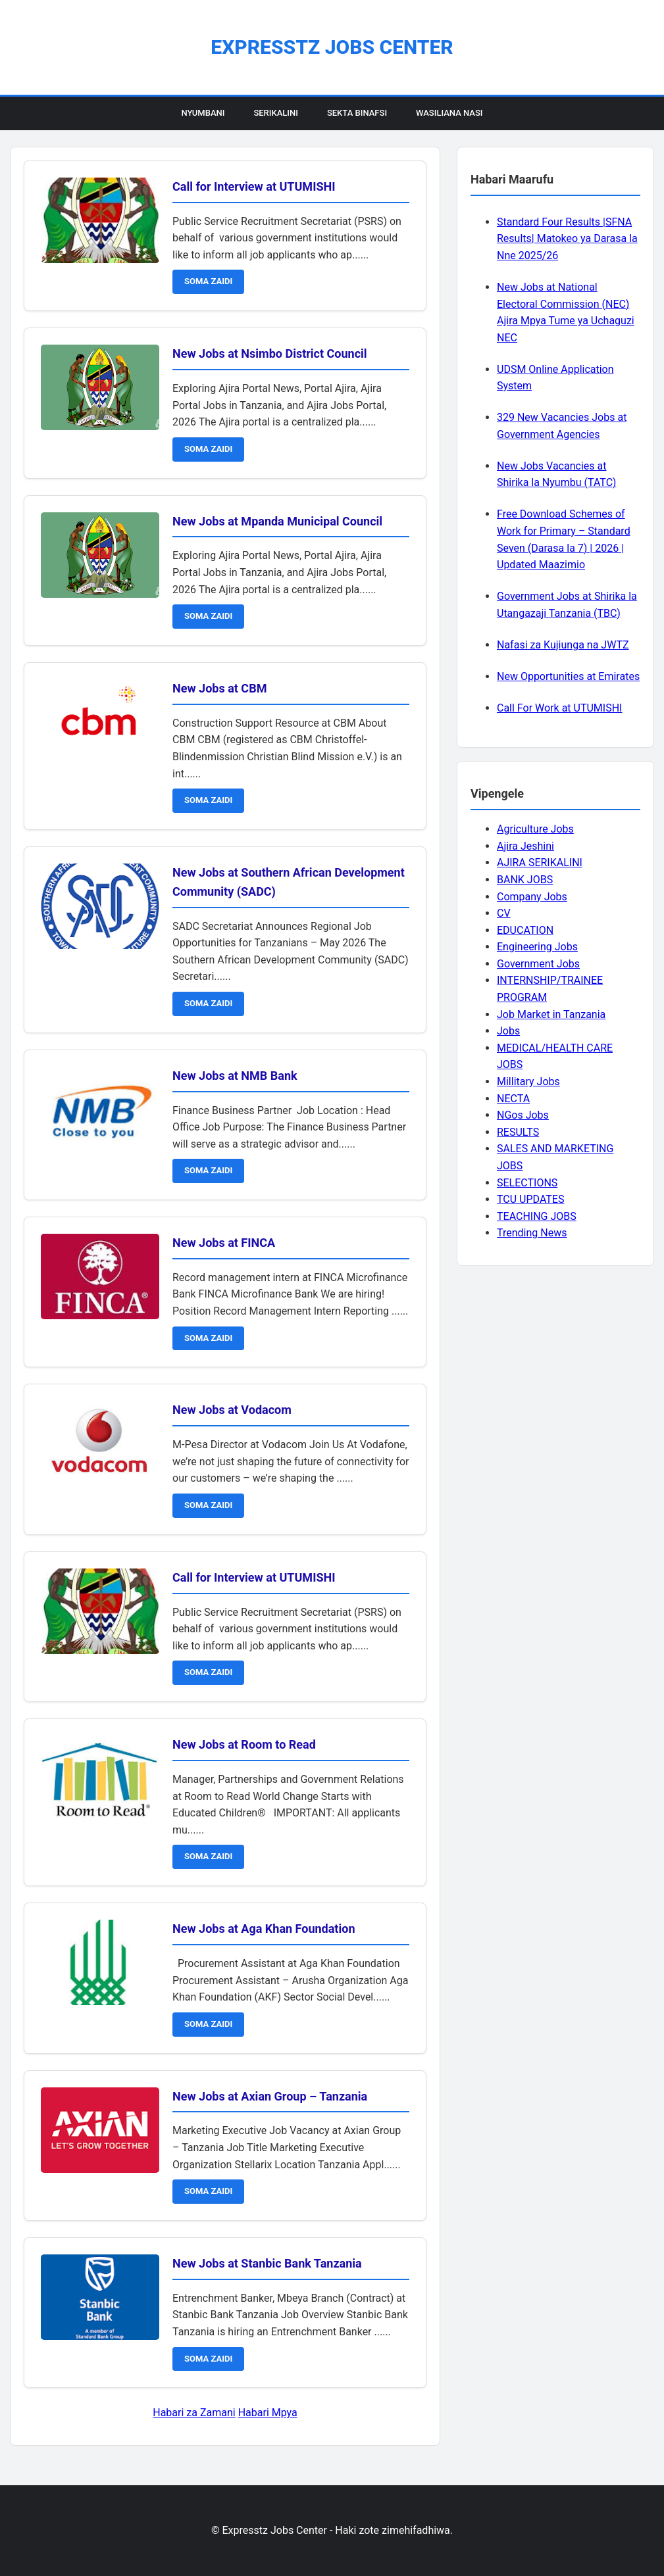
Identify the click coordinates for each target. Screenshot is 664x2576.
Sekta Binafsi (357, 113)
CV (504, 913)
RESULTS (518, 1132)
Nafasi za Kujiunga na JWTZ (563, 645)
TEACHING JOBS (536, 1216)
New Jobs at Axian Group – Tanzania (269, 2096)
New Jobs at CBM (219, 688)
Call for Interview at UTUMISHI (253, 186)
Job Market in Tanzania (551, 1014)
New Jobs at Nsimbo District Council (269, 353)
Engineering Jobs (537, 946)
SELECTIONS (527, 1183)
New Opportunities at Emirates (568, 676)
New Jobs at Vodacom (232, 1410)
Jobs (508, 1031)
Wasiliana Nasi (449, 113)
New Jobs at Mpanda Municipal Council (277, 521)
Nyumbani (202, 113)
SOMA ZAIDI (208, 281)
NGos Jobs (523, 1115)
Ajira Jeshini (525, 846)
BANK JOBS (525, 879)
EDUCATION (525, 930)
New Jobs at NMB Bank (234, 1075)
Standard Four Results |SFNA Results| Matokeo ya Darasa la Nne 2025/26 (567, 239)
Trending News (532, 1233)
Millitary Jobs (528, 1081)
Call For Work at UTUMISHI (559, 708)
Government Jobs (538, 964)
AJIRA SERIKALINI (539, 862)
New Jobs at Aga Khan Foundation (263, 1928)
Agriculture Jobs (535, 829)
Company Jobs (532, 896)
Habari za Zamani (194, 2412)
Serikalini (275, 113)
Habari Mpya (267, 2412)
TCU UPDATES (530, 1199)
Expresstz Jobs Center (332, 47)
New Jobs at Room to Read (244, 1744)
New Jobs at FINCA (223, 1243)
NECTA (513, 1098)
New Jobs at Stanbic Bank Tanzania (267, 2263)
